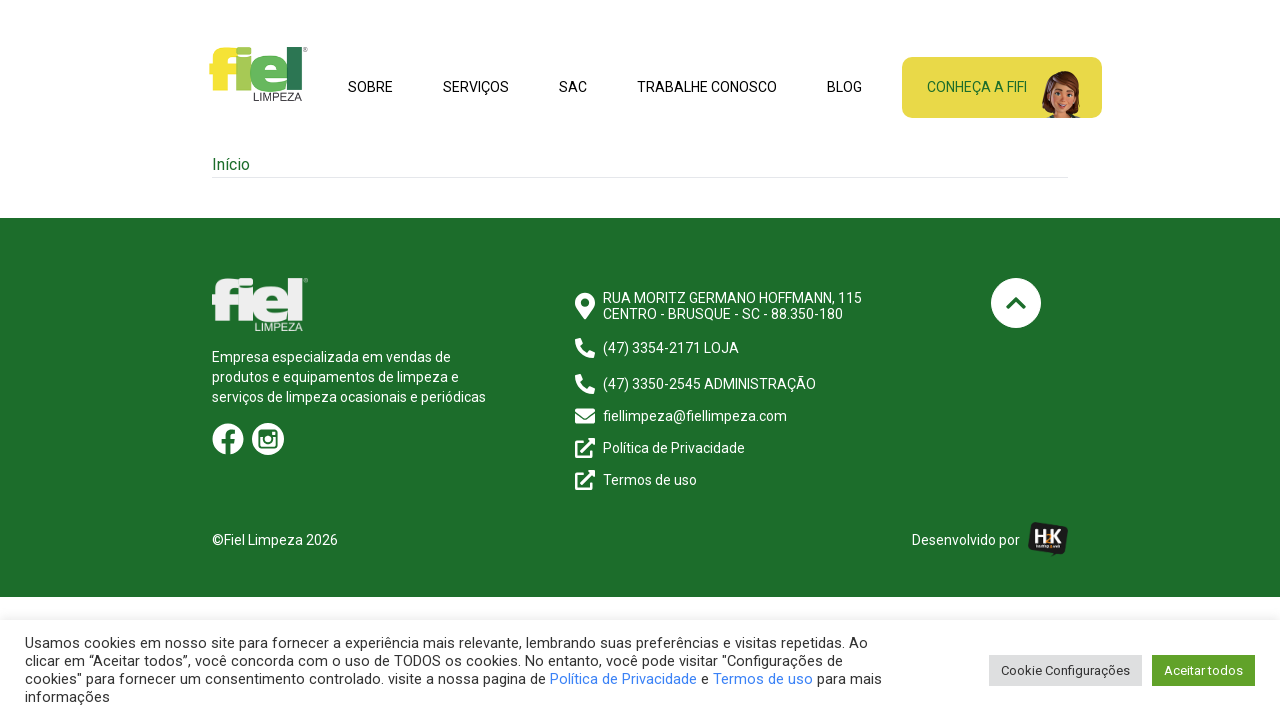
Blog (844, 87)
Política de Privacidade (623, 679)
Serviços (476, 87)
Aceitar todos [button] (1203, 670)
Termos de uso (763, 679)
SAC (573, 87)
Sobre (370, 87)
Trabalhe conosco (707, 87)
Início (231, 164)
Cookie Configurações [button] (1065, 670)
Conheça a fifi (977, 87)
